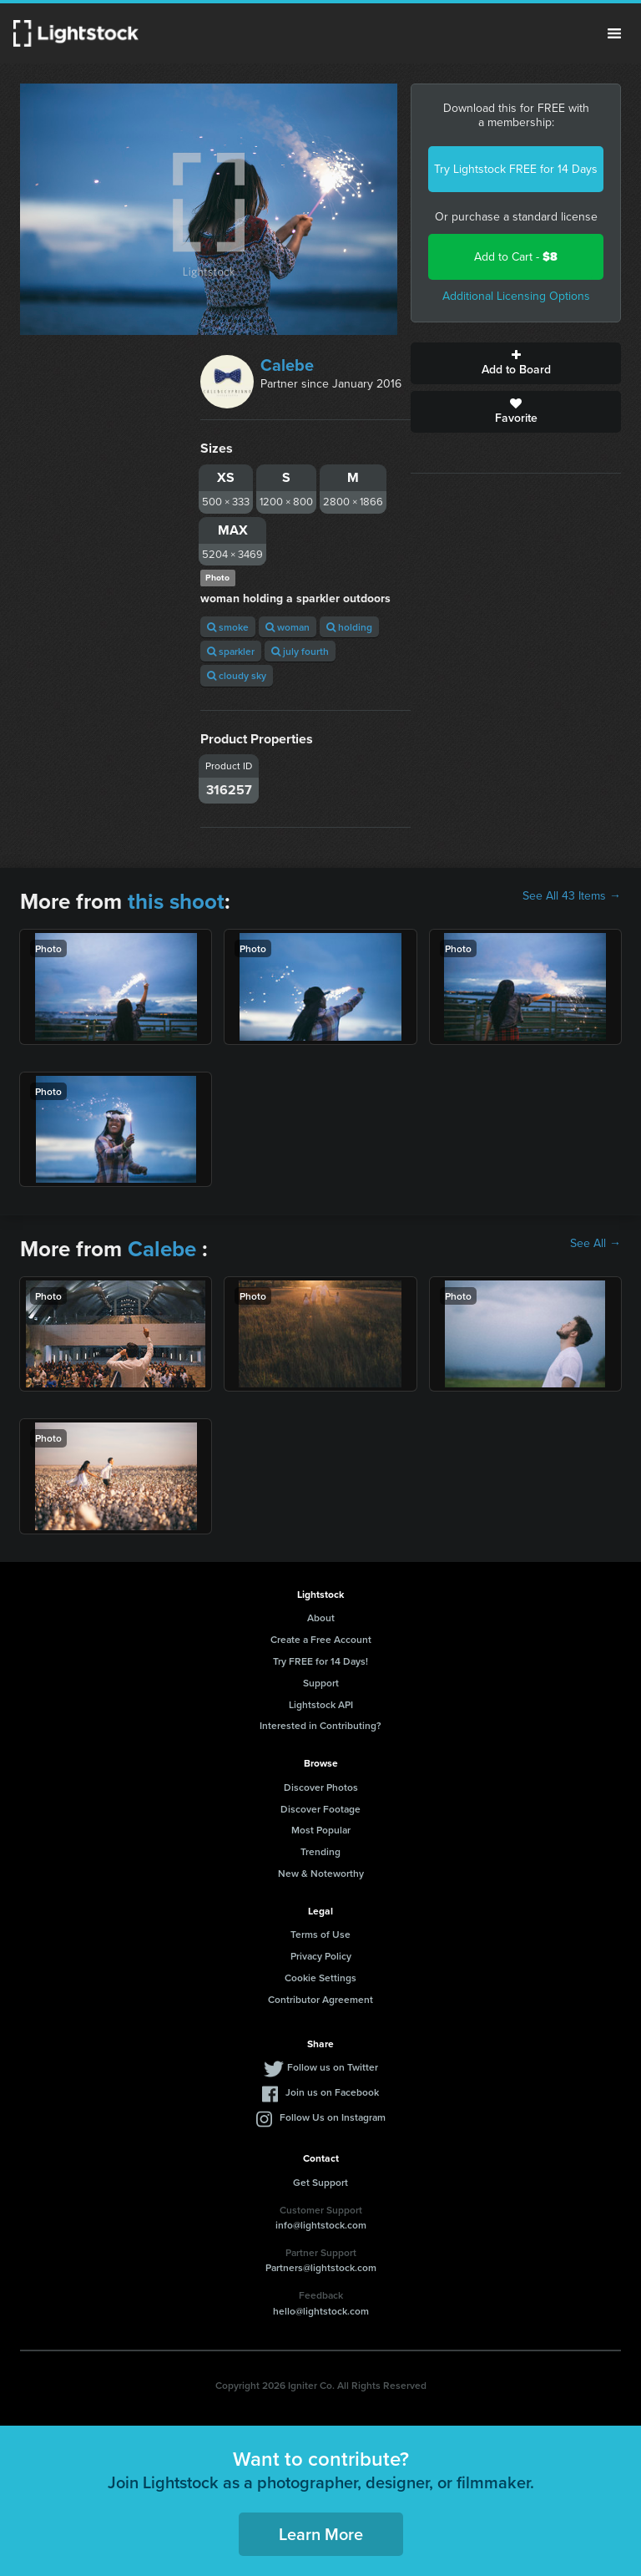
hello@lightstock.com (321, 2311)
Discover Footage (320, 1809)
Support (321, 1683)
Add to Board (516, 363)
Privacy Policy (320, 1956)
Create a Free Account (320, 1639)
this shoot (176, 901)
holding (349, 627)
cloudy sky (236, 675)
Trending (320, 1851)
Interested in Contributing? (320, 1725)
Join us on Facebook (332, 2092)
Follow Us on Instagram (333, 2117)
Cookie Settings (320, 1977)
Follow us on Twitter (332, 2067)
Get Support (320, 2182)
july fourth (300, 651)
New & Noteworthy (321, 1873)
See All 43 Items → (571, 896)
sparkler (231, 651)
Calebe (287, 365)
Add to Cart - (516, 257)
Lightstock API (321, 1704)
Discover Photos (321, 1787)
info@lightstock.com (320, 2225)
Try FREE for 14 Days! (320, 1661)
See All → (595, 1243)
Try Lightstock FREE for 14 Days (516, 169)
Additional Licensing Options (516, 296)
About (321, 1617)
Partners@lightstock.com (320, 2267)
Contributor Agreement (320, 1999)
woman (287, 627)
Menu (614, 33)
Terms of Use (320, 1934)
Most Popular (321, 1830)
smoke (228, 627)
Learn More (321, 2534)
